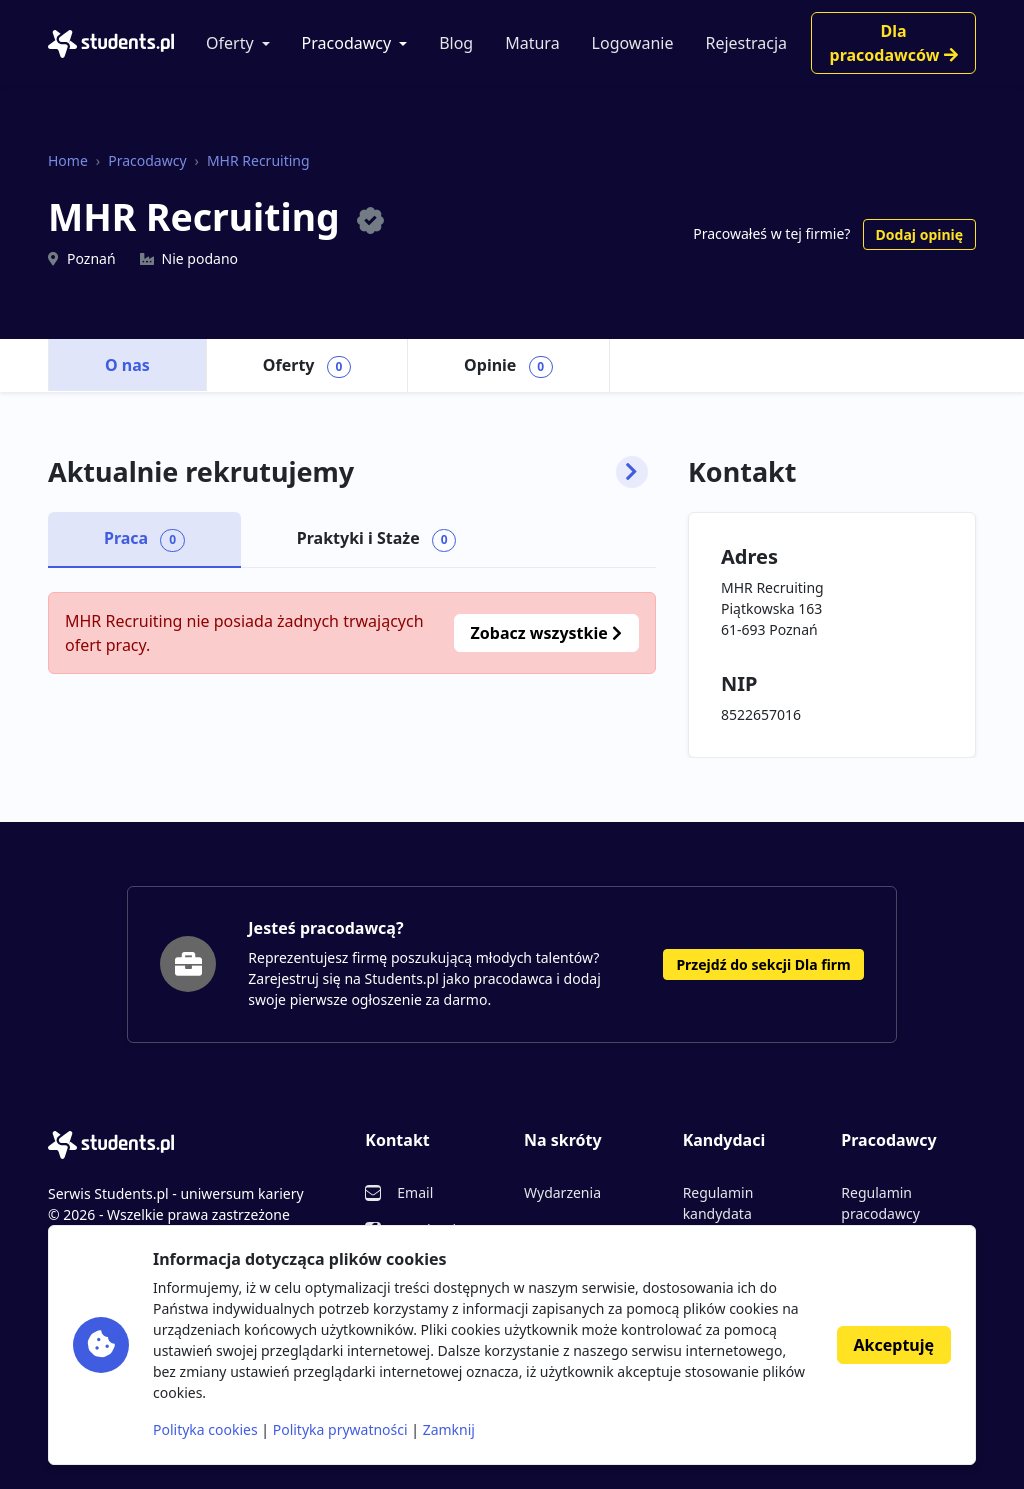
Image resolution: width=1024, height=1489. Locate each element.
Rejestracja (746, 43)
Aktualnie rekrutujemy (348, 472)
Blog (456, 43)
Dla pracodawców (894, 43)
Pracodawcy (347, 43)
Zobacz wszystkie (546, 633)
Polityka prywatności (340, 1429)
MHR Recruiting (258, 160)
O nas (127, 365)
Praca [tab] (144, 539)
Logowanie (633, 43)
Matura (532, 43)
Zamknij (449, 1429)
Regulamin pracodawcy (880, 1203)
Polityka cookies (205, 1429)
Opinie (508, 366)
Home (68, 160)
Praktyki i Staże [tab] (377, 539)
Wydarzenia (562, 1192)
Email (415, 1192)
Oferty (230, 43)
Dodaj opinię (919, 234)
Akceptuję (894, 1345)
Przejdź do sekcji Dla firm (763, 964)
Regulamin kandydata (718, 1203)
